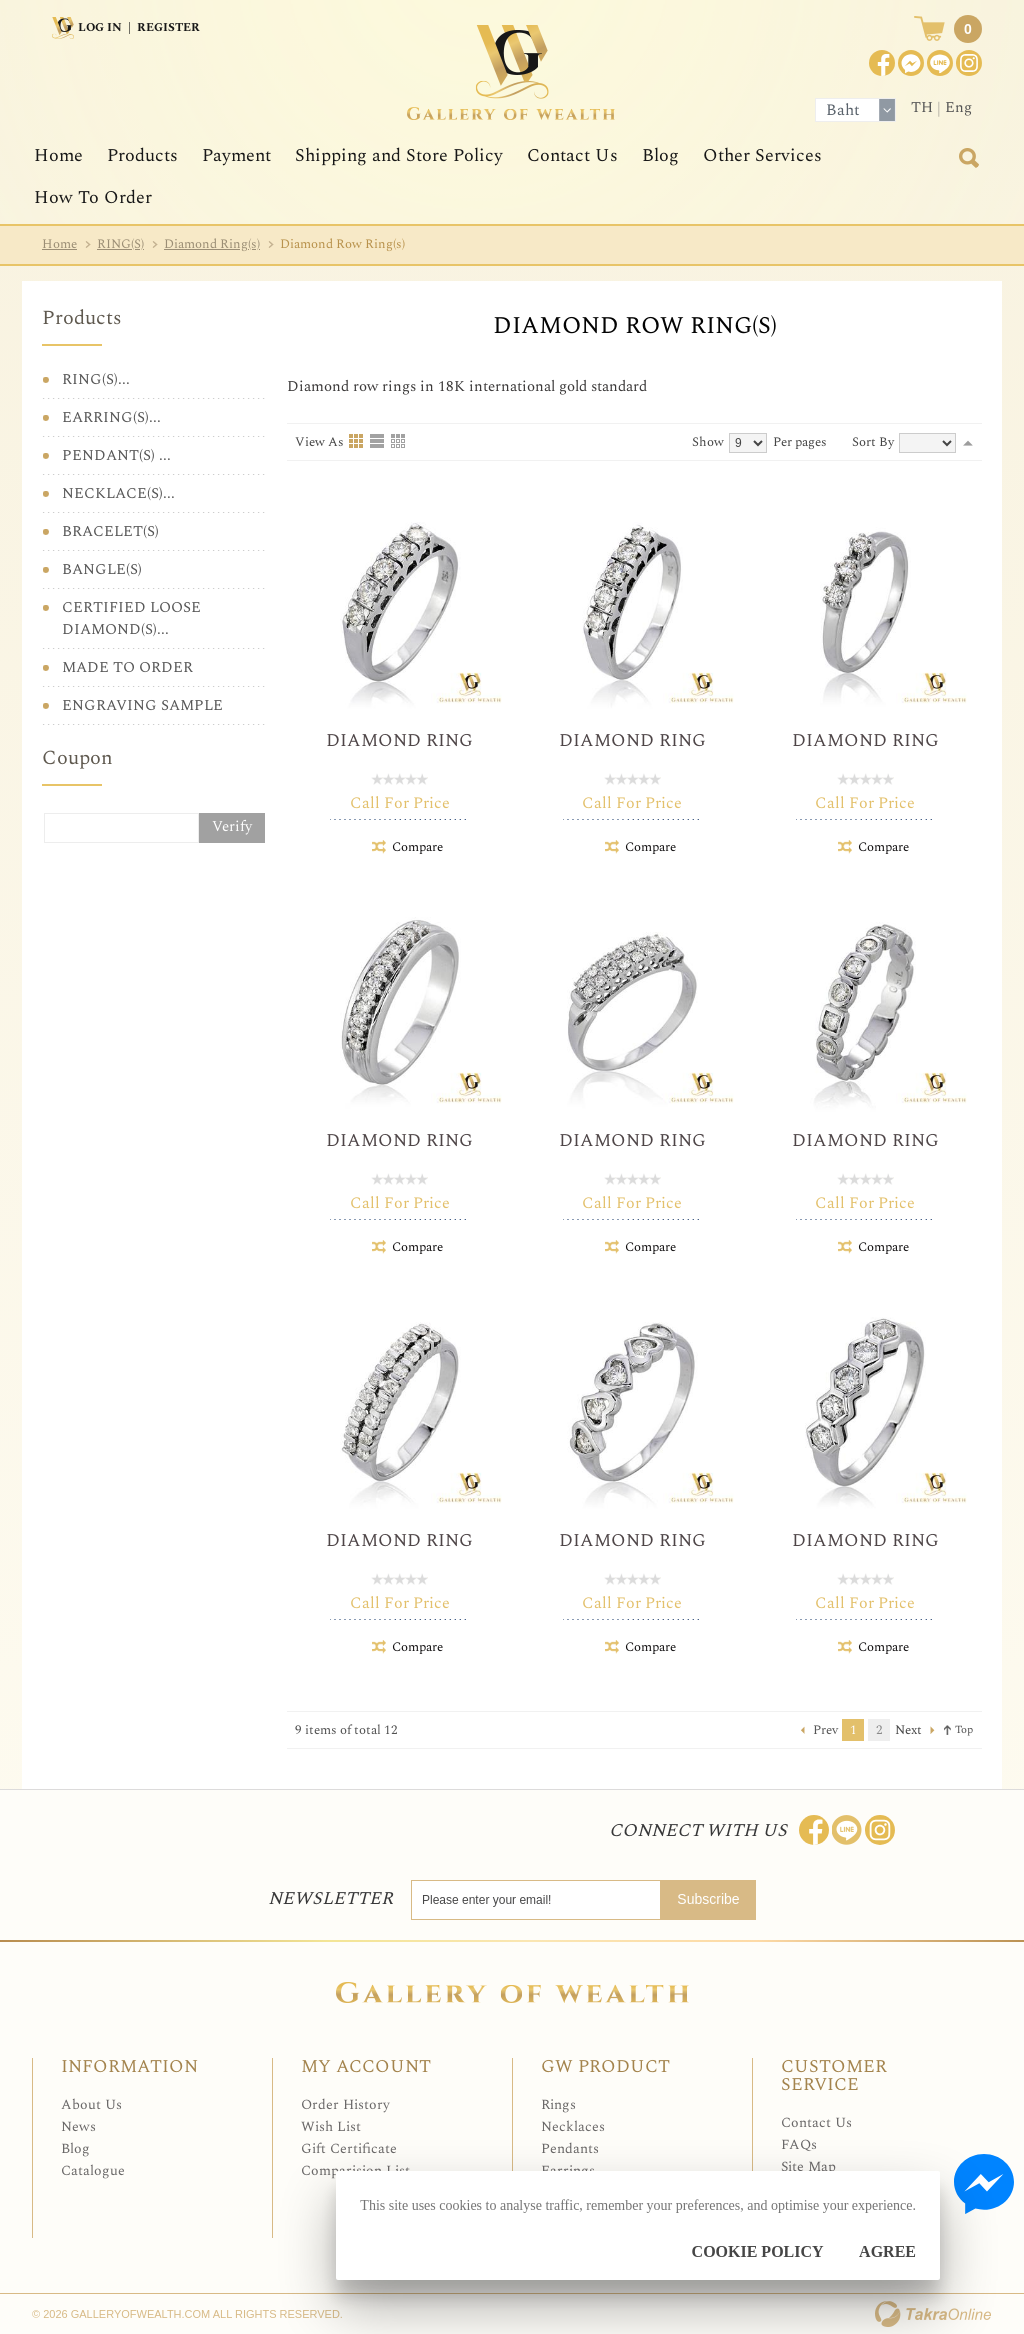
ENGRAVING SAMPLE (142, 705)
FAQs (799, 2144)
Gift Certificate (349, 2148)
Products (142, 155)
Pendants (570, 2148)
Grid (357, 442)
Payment (236, 155)
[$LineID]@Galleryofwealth (940, 63)
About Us (91, 2104)
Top (964, 1729)
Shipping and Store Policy (399, 155)
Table (399, 442)
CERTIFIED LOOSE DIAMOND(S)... (131, 618)
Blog (660, 155)
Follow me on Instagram (880, 1830)
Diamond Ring (399, 740)
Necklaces (573, 2126)
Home (58, 155)
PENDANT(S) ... (116, 455)
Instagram (969, 63)
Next (908, 1730)
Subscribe (708, 1899)
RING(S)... (96, 379)
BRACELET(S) (110, 531)
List (378, 442)
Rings (558, 2104)
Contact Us (572, 155)
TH (922, 107)
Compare (417, 846)
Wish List (331, 2126)
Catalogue (93, 2170)
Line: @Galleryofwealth (847, 1830)
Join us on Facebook (911, 63)
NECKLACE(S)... (118, 493)
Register (168, 27)
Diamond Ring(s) (212, 244)
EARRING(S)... (111, 417)
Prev (825, 1730)
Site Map (808, 2166)
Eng (958, 107)
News (78, 2126)
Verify (232, 826)
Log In (100, 27)
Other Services (762, 155)
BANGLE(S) (102, 569)
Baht (843, 110)
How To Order (93, 197)
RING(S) (120, 244)
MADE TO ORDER (127, 667)
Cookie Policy (758, 2251)
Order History (345, 2104)
